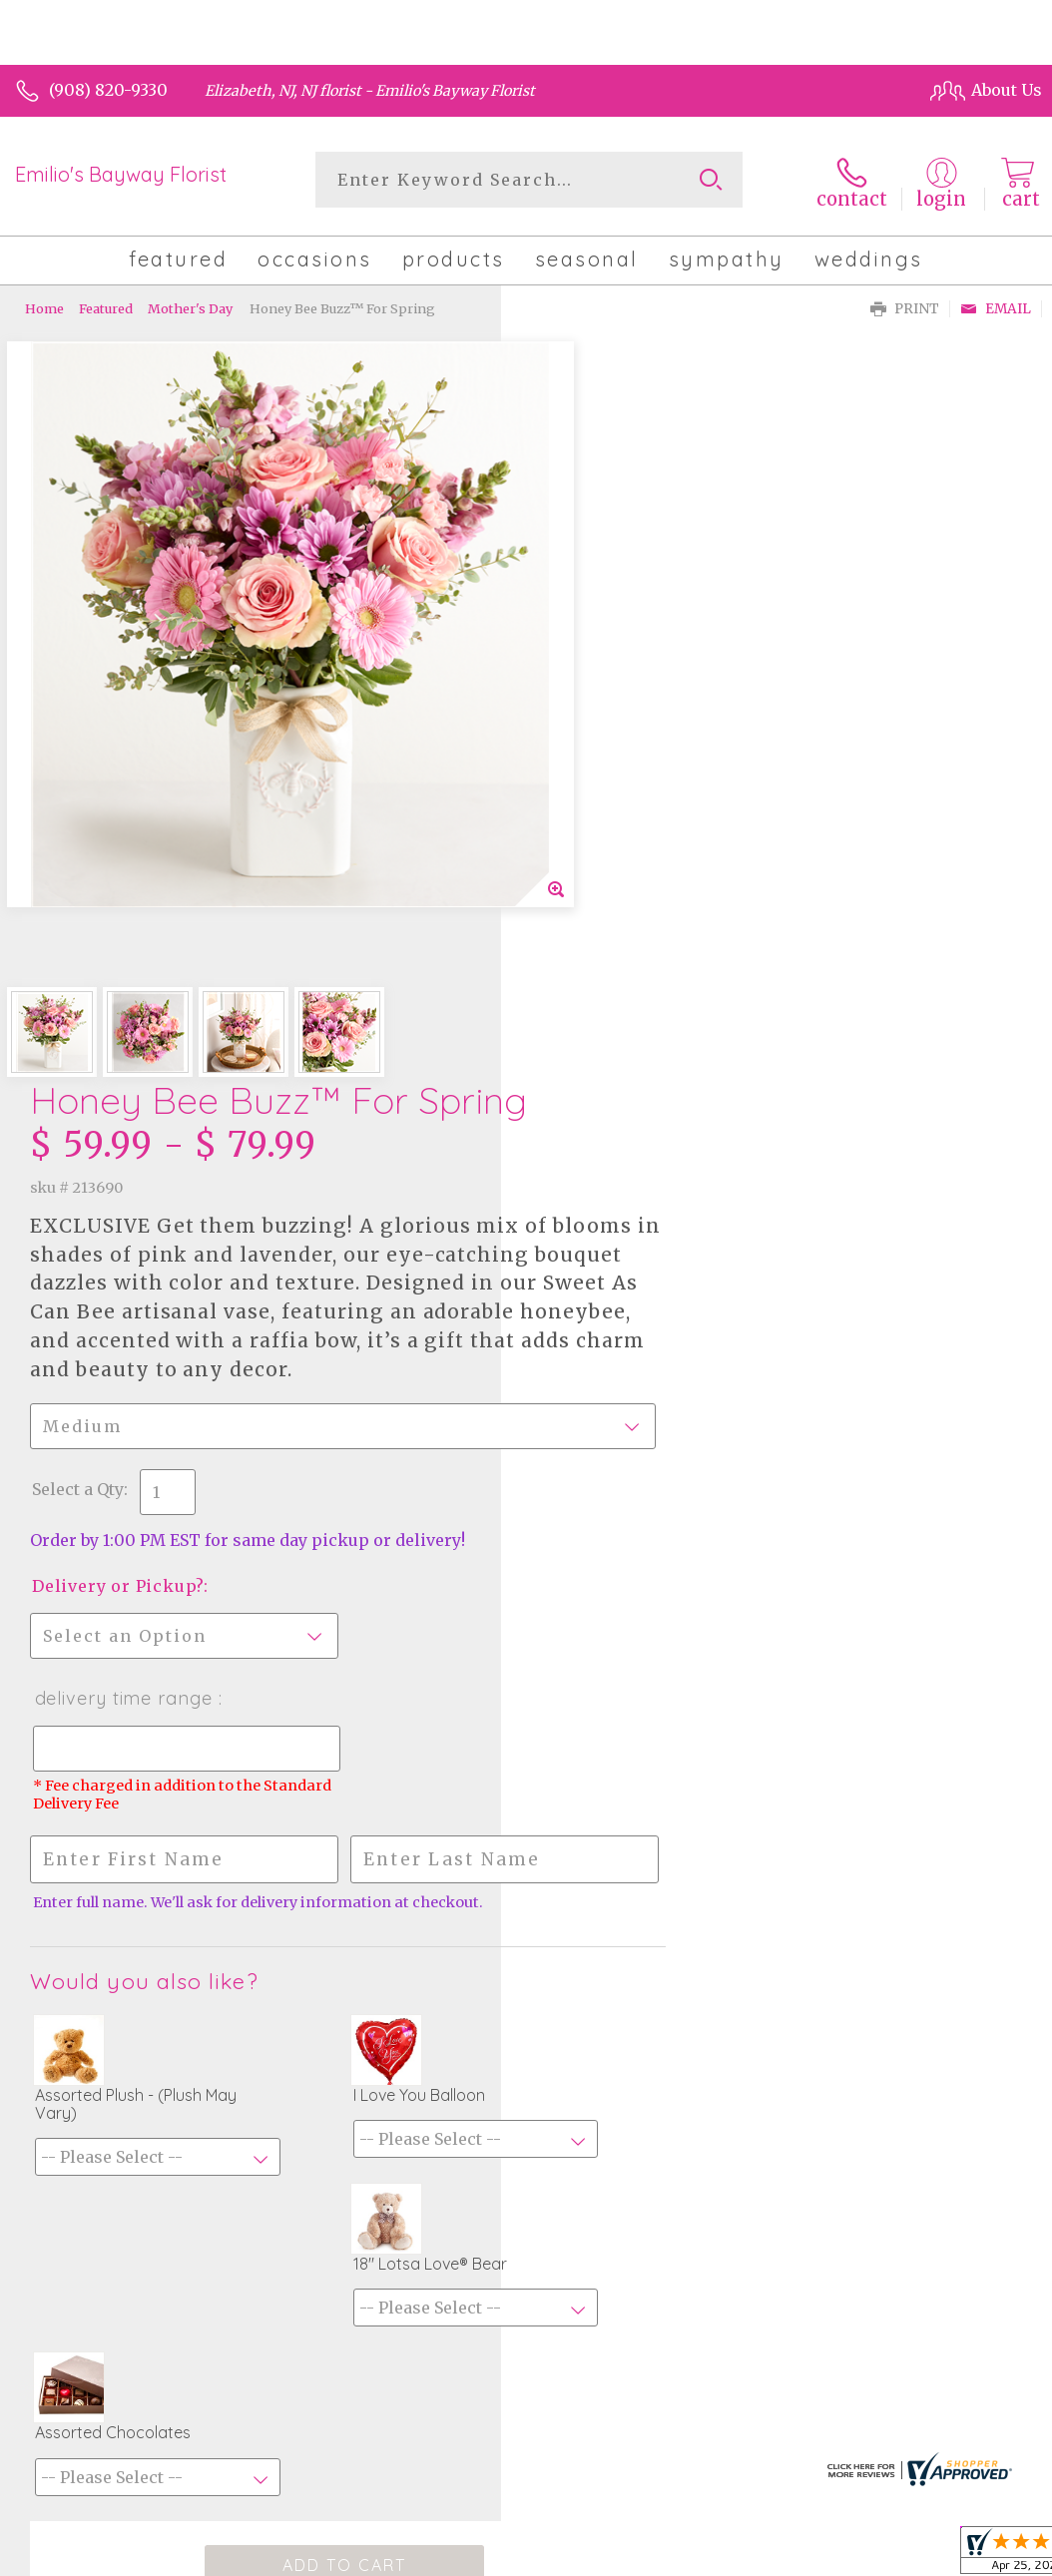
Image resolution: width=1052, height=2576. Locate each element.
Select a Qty (579, 773)
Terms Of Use (565, 2347)
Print (904, 304)
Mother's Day (190, 304)
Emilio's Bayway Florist (121, 174)
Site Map (967, 2347)
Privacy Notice (687, 2347)
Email (995, 304)
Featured (106, 304)
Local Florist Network (837, 2347)
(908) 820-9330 (108, 90)
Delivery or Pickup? (619, 870)
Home (44, 304)
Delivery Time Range (625, 982)
